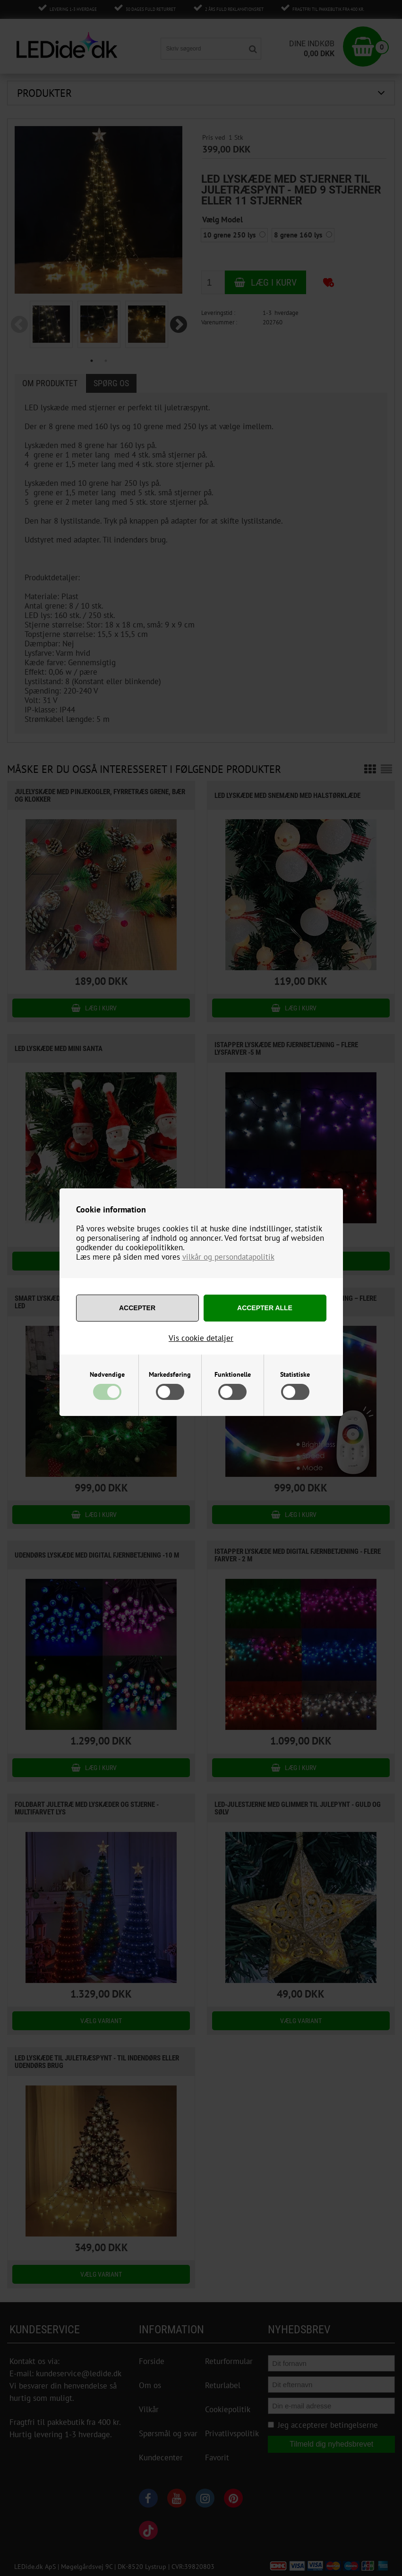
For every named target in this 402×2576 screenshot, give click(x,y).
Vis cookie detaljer (201, 1338)
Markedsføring (170, 1374)
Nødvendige (107, 1374)
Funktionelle (232, 1374)
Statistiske (295, 1374)
